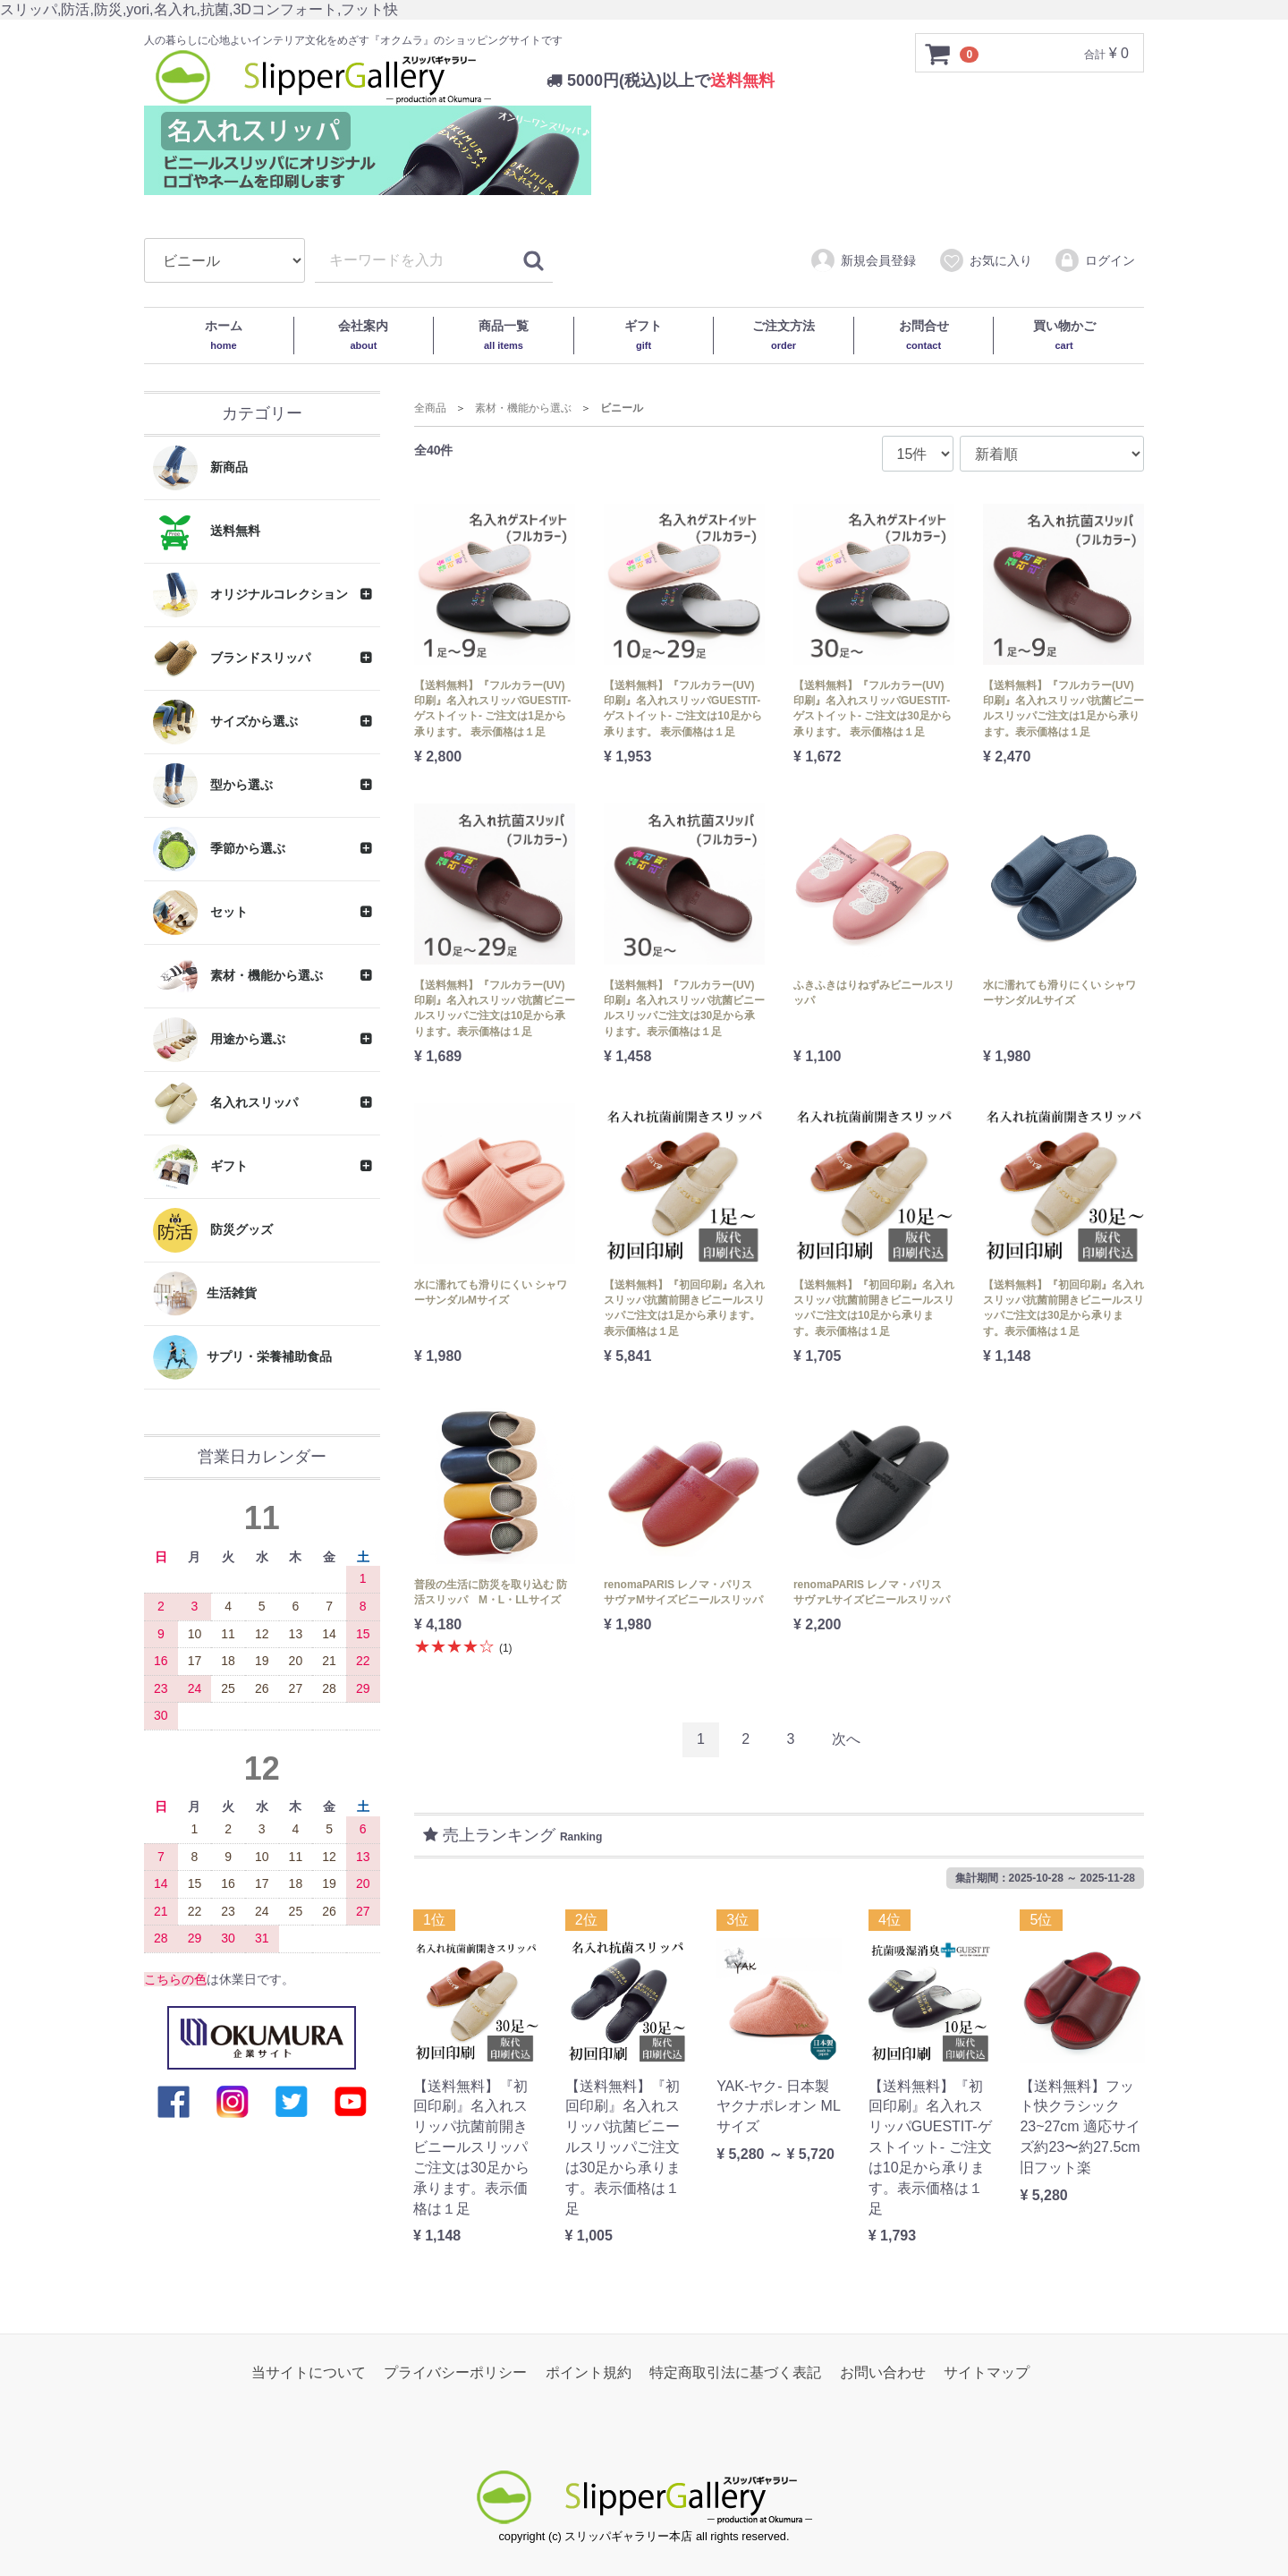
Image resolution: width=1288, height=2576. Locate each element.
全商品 (430, 408)
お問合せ (924, 335)
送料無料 (206, 531)
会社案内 (363, 335)
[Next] (846, 1739)
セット (200, 912)
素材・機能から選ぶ (238, 976)
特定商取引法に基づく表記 (735, 2372)
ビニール (621, 408)
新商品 (200, 468)
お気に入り (985, 261)
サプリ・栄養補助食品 (242, 1357)
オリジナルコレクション (250, 595)
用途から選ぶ (219, 1039)
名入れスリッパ (225, 1103)
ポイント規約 (588, 2372)
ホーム (223, 335)
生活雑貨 (205, 1293)
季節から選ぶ (219, 849)
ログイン (1094, 261)
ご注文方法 (783, 335)
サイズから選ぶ (225, 722)
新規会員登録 (862, 261)
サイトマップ (987, 2372)
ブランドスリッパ (231, 658)
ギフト (643, 335)
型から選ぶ (213, 785)
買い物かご (1064, 335)
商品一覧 (504, 335)
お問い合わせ (883, 2372)
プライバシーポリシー (455, 2372)
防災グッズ (213, 1230)
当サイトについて (308, 2372)
